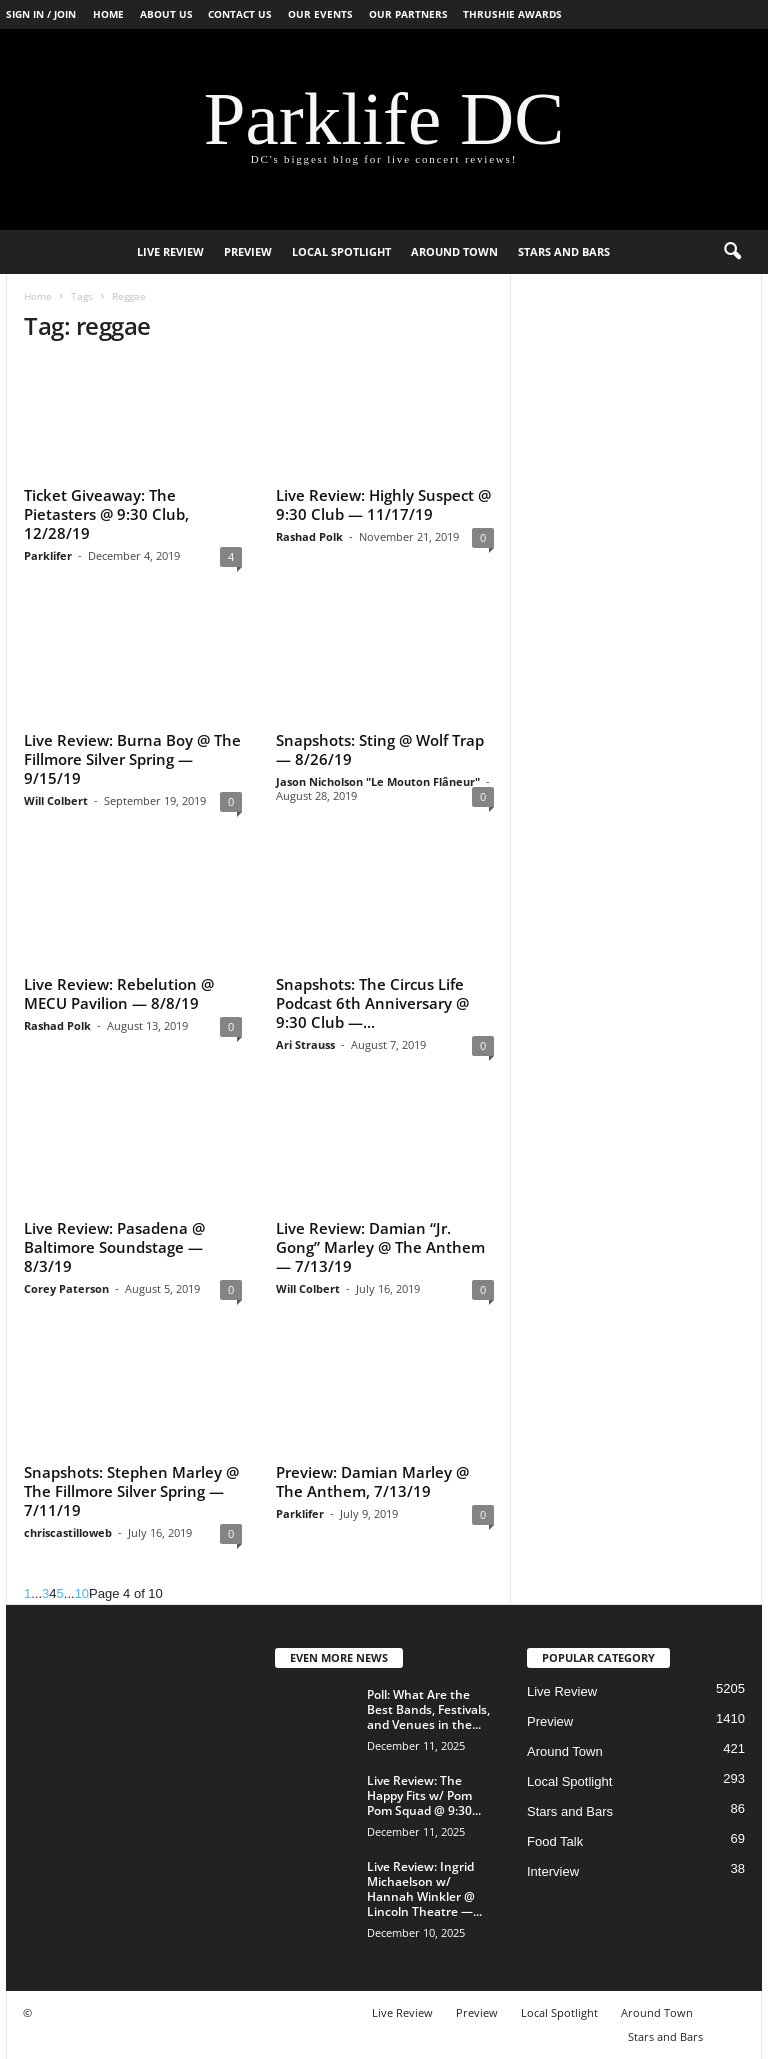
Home (108, 14)
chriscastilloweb (68, 1532)
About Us (166, 14)
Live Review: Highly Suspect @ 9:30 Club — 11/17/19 (383, 504)
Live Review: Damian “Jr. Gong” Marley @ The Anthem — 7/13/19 (380, 1247)
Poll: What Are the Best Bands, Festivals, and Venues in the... (428, 1709)
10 (82, 1593)
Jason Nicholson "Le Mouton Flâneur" (378, 781)
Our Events (320, 14)
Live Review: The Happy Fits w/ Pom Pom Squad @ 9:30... (424, 1795)
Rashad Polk (309, 536)
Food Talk (555, 1841)
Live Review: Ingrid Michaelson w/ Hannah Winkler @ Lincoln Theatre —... (424, 1889)
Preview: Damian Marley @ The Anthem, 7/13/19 (372, 1481)
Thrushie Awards (512, 14)
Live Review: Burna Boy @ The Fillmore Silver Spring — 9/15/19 (132, 759)
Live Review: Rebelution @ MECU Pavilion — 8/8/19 (119, 993)
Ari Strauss (305, 1044)
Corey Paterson (66, 1288)
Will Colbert (56, 800)
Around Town (454, 251)
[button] (732, 252)
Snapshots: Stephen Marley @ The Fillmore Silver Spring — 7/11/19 (131, 1491)
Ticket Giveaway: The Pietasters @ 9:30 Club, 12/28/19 (106, 514)
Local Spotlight (341, 251)
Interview (553, 1871)
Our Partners (408, 14)
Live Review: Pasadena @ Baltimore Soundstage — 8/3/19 (114, 1247)
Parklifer (48, 555)
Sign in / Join (41, 14)
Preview (248, 251)
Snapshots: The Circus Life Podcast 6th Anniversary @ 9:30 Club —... (372, 1003)
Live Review (170, 251)
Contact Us (240, 14)
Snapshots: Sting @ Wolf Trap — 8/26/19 (380, 749)
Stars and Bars (564, 251)
